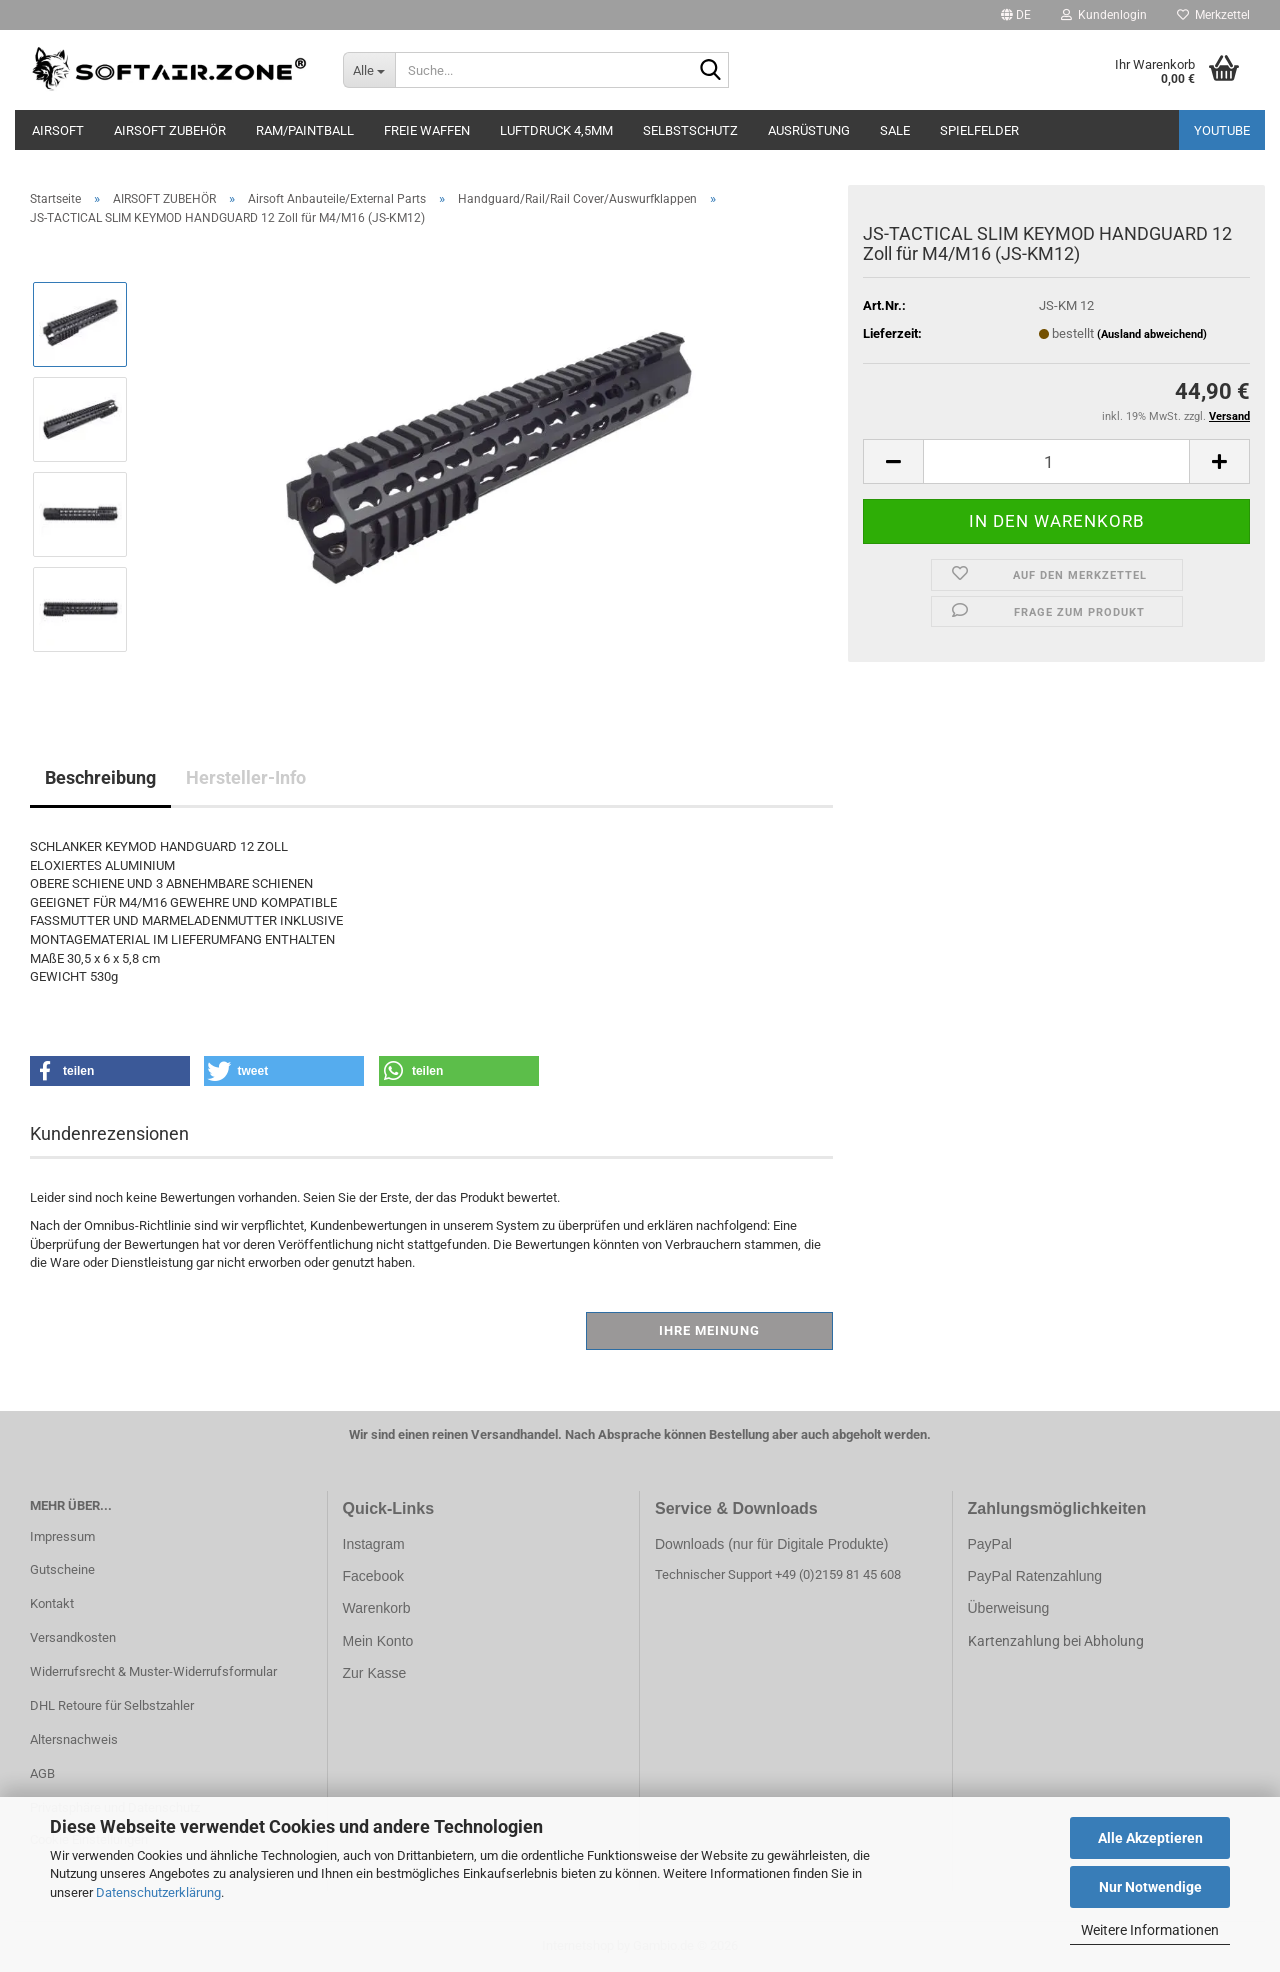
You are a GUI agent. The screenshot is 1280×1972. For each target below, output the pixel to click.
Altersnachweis (74, 1739)
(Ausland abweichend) (1152, 334)
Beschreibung (100, 777)
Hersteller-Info (246, 777)
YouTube (1222, 130)
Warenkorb (377, 1608)
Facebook (373, 1576)
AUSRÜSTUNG (809, 130)
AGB (42, 1773)
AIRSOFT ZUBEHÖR (170, 130)
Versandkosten (73, 1637)
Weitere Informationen (1150, 1930)
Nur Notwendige (1150, 1887)
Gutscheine (62, 1569)
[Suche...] (369, 70)
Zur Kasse (375, 1673)
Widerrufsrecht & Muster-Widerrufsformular (153, 1671)
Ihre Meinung (709, 1330)
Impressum (62, 1536)
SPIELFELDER (979, 130)
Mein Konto (378, 1641)
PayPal (990, 1544)
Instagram (374, 1544)
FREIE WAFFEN (427, 130)
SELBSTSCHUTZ (690, 130)
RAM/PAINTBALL (305, 130)
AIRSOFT (58, 130)
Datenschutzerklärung (158, 1892)
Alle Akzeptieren (1150, 1838)
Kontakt (52, 1603)
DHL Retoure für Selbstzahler (112, 1705)
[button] (1016, 15)
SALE (895, 130)
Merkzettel (1213, 15)
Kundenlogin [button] (1104, 15)
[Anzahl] (1056, 461)
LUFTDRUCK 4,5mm (556, 130)
